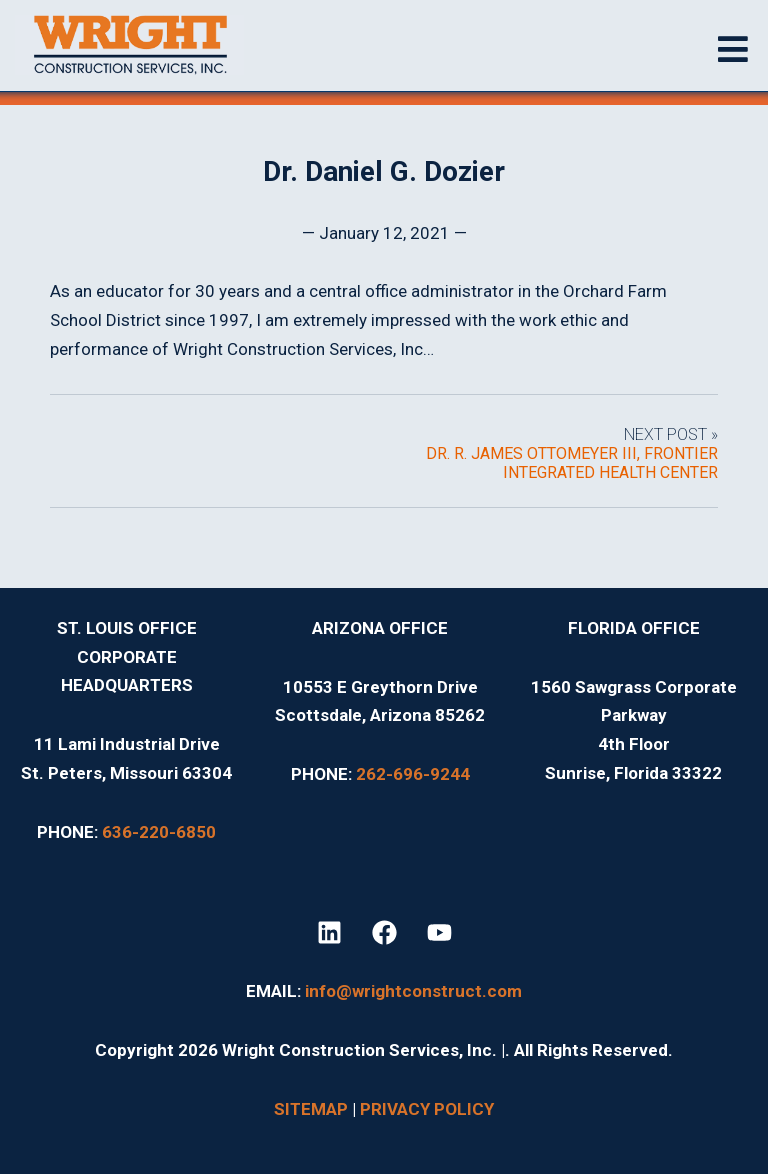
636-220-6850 (159, 832)
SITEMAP (311, 1109)
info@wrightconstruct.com (413, 991)
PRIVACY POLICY (427, 1109)
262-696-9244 (413, 774)
